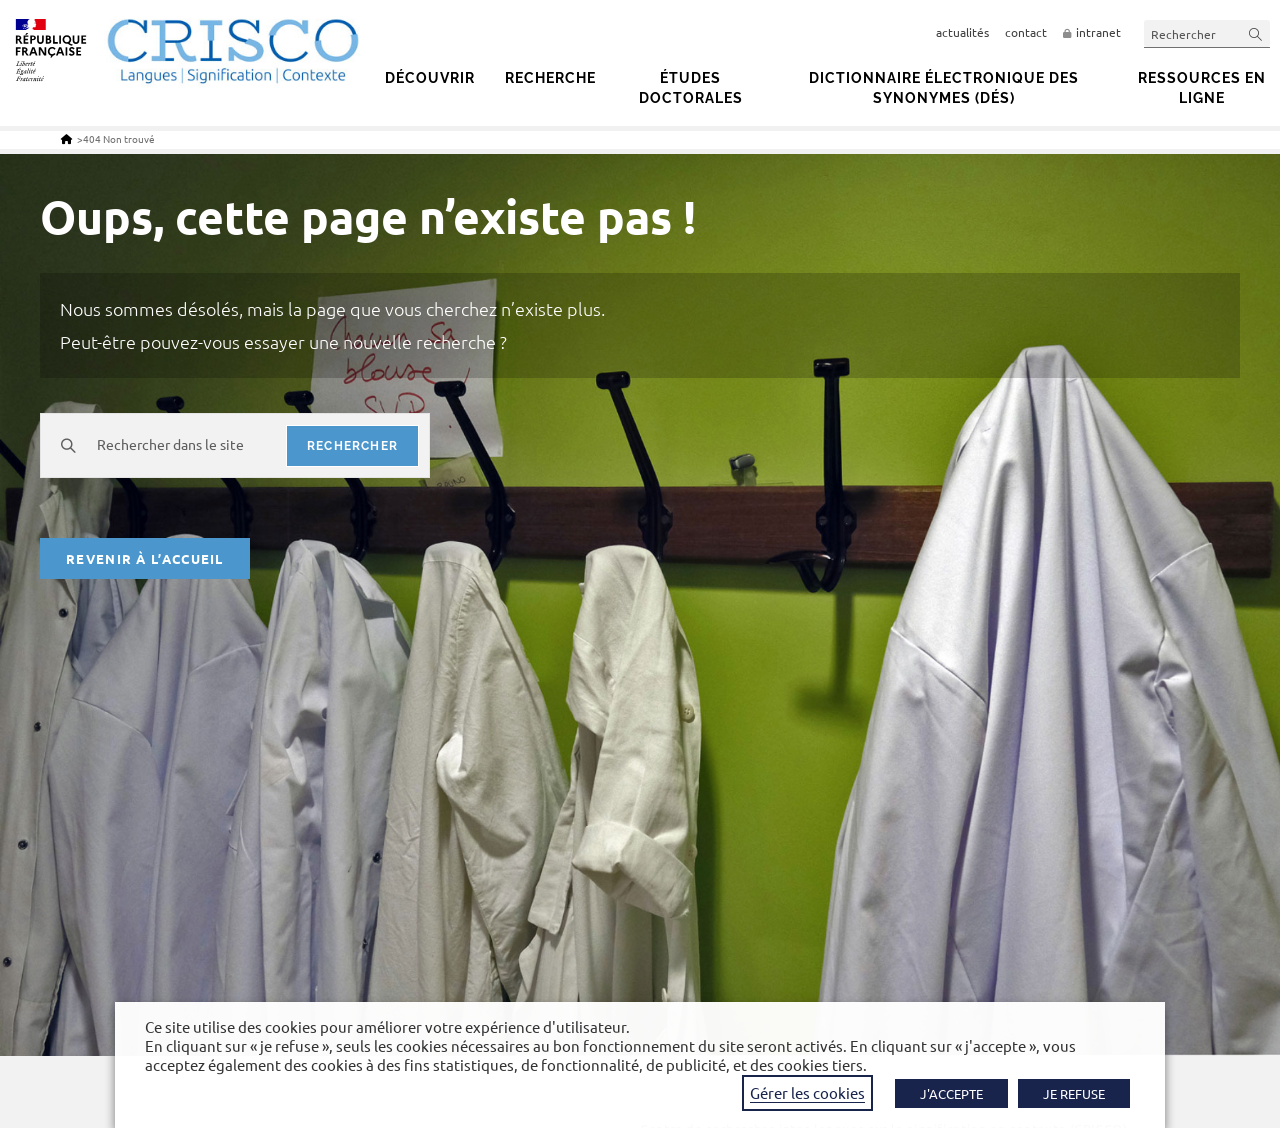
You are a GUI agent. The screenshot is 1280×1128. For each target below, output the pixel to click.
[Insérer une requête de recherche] (1207, 33)
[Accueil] (66, 138)
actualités (962, 32)
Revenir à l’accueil (145, 558)
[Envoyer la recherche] (1256, 33)
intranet (1098, 32)
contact (1026, 32)
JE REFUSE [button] (1074, 1093)
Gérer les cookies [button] (807, 1092)
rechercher (352, 446)
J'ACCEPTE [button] (951, 1093)
